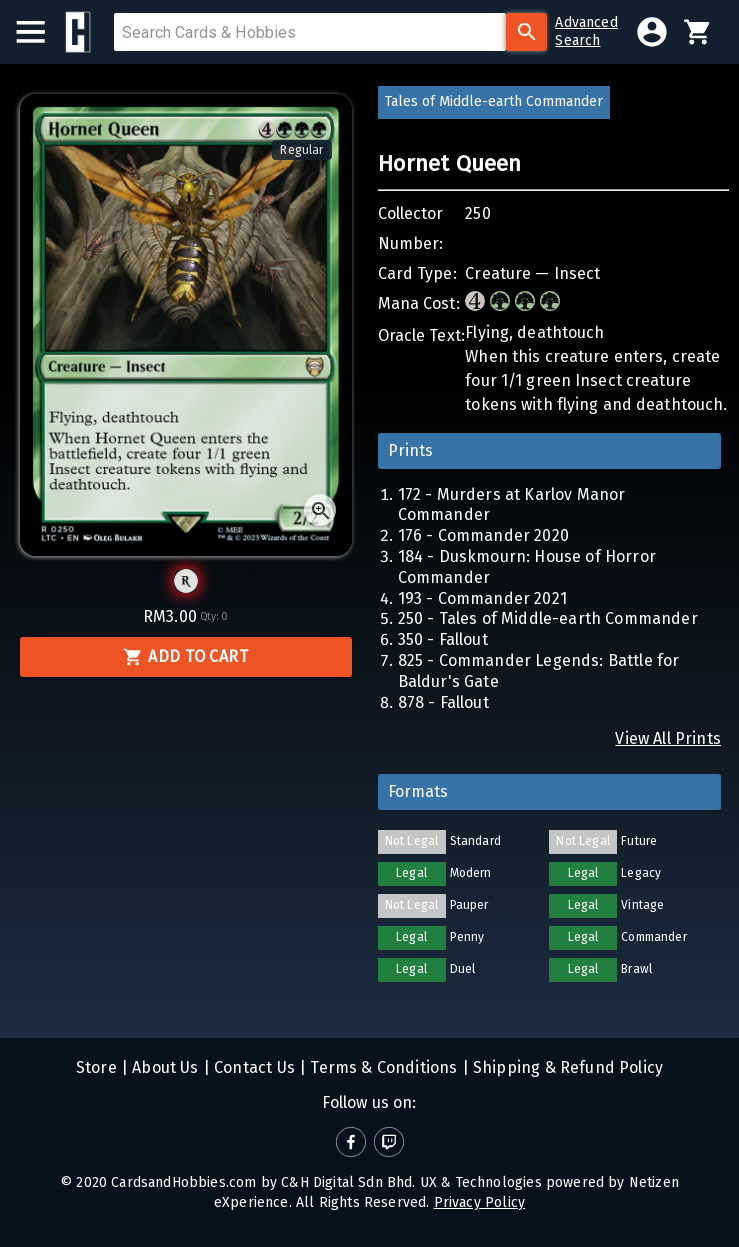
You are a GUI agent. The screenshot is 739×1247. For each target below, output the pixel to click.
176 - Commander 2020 (483, 535)
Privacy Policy (479, 1202)
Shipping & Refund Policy (566, 1067)
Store (96, 1067)
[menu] (40, 32)
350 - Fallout (443, 639)
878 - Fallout (443, 702)
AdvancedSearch (586, 31)
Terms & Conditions (381, 1067)
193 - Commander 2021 (482, 598)
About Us (163, 1067)
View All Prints (668, 738)
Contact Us (252, 1067)
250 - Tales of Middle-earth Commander (548, 618)
